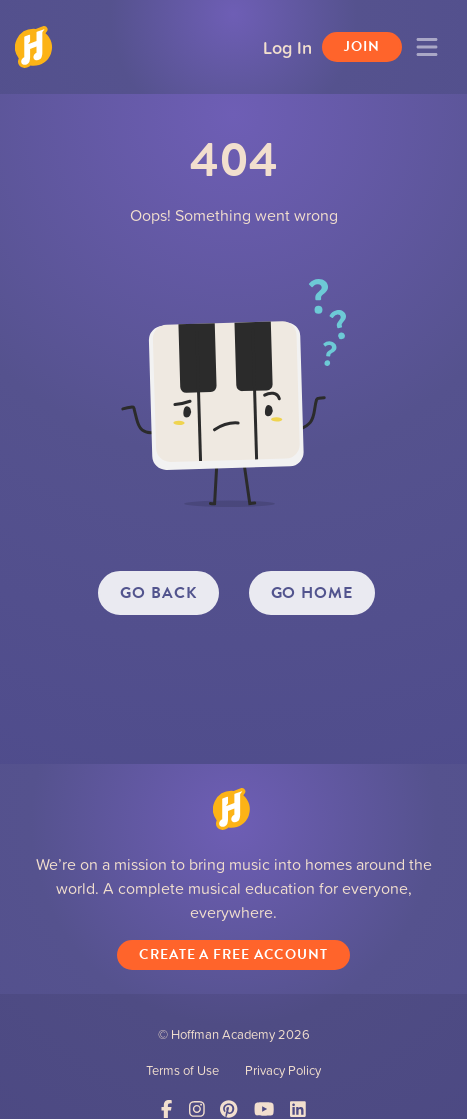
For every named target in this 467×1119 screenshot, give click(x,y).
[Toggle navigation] (427, 47)
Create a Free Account (233, 954)
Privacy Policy (283, 1070)
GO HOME (312, 593)
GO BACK (158, 593)
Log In (287, 47)
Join (362, 46)
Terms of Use (182, 1070)
